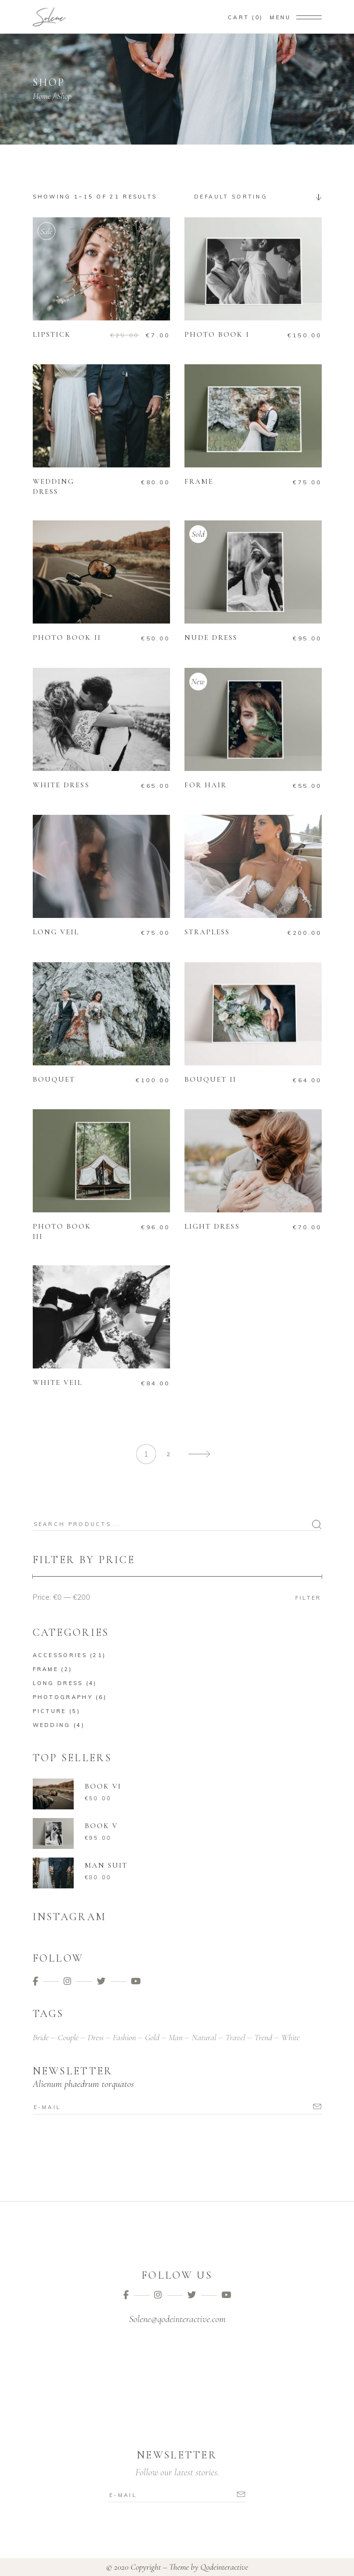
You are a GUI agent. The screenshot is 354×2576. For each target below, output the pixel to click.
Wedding (52, 1725)
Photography (63, 1697)
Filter (308, 1597)
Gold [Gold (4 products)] (152, 2037)
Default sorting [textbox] (231, 196)
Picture (49, 1711)
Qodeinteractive (224, 2567)
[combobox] (254, 196)
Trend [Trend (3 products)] (263, 2037)
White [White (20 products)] (290, 2037)
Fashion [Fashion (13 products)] (124, 2037)
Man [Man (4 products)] (176, 2037)
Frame (46, 1669)
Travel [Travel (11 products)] (235, 2037)
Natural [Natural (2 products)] (204, 2037)
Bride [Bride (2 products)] (41, 2037)
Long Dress (58, 1683)
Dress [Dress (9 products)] (96, 2037)
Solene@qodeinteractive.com (177, 2319)
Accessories (60, 1655)
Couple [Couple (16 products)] (68, 2037)
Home (42, 96)
